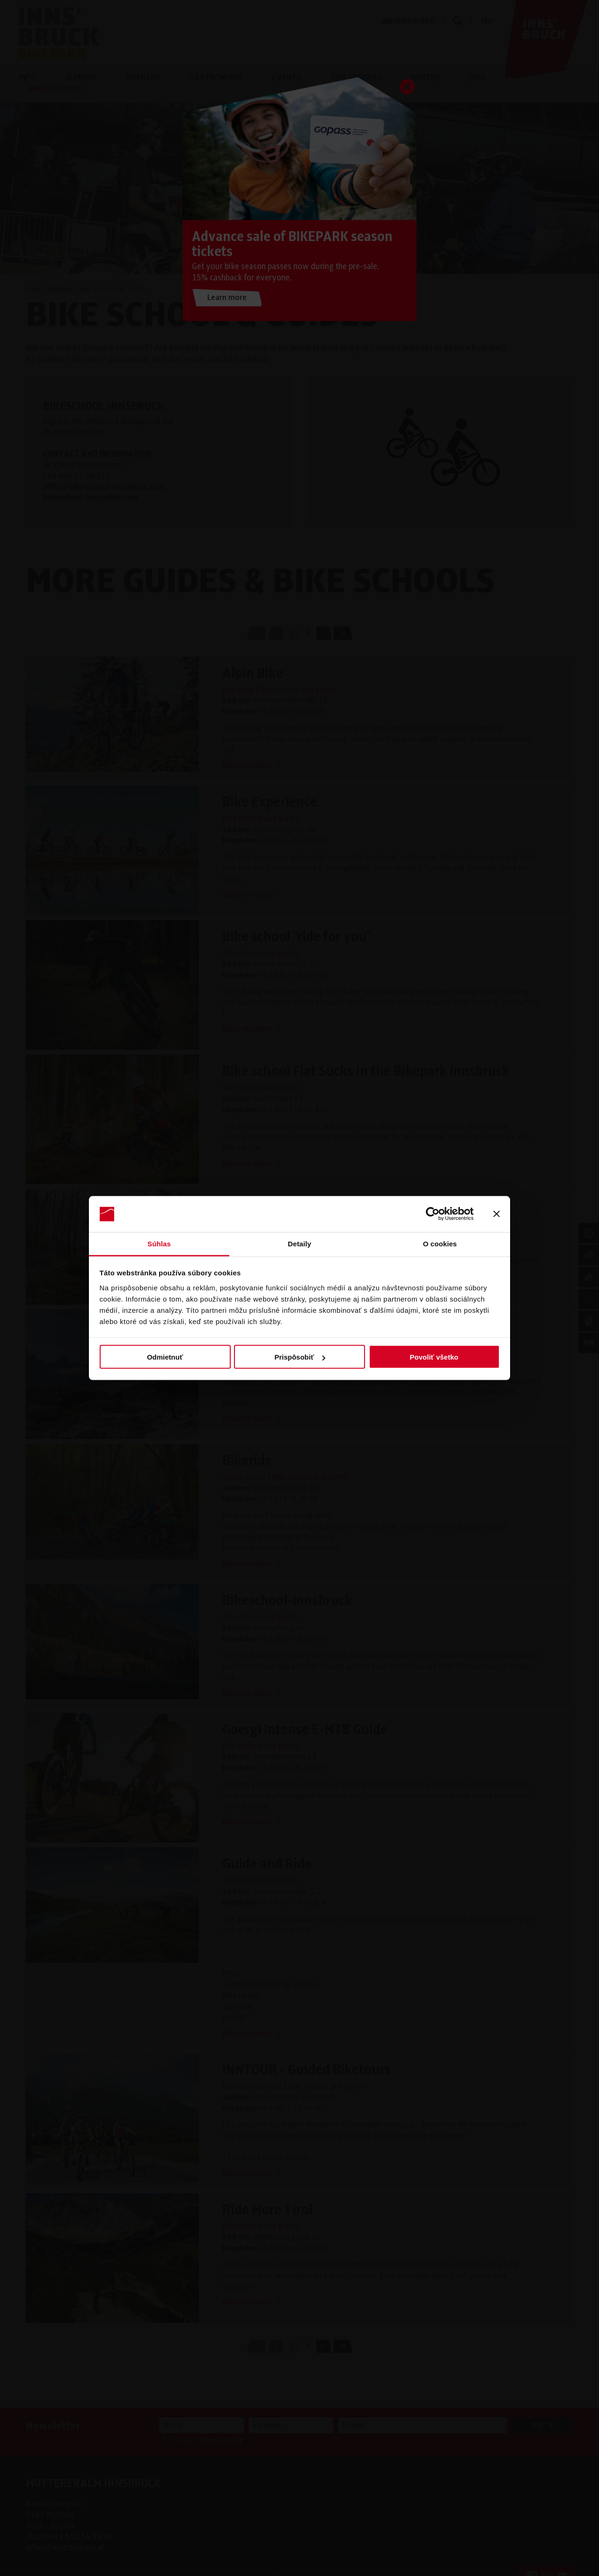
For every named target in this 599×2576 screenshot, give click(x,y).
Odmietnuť (165, 1357)
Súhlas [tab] (159, 1243)
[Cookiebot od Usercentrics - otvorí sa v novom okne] (433, 1214)
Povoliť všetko (434, 1357)
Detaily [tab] (299, 1243)
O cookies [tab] (440, 1243)
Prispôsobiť (299, 1357)
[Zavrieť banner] (496, 1214)
